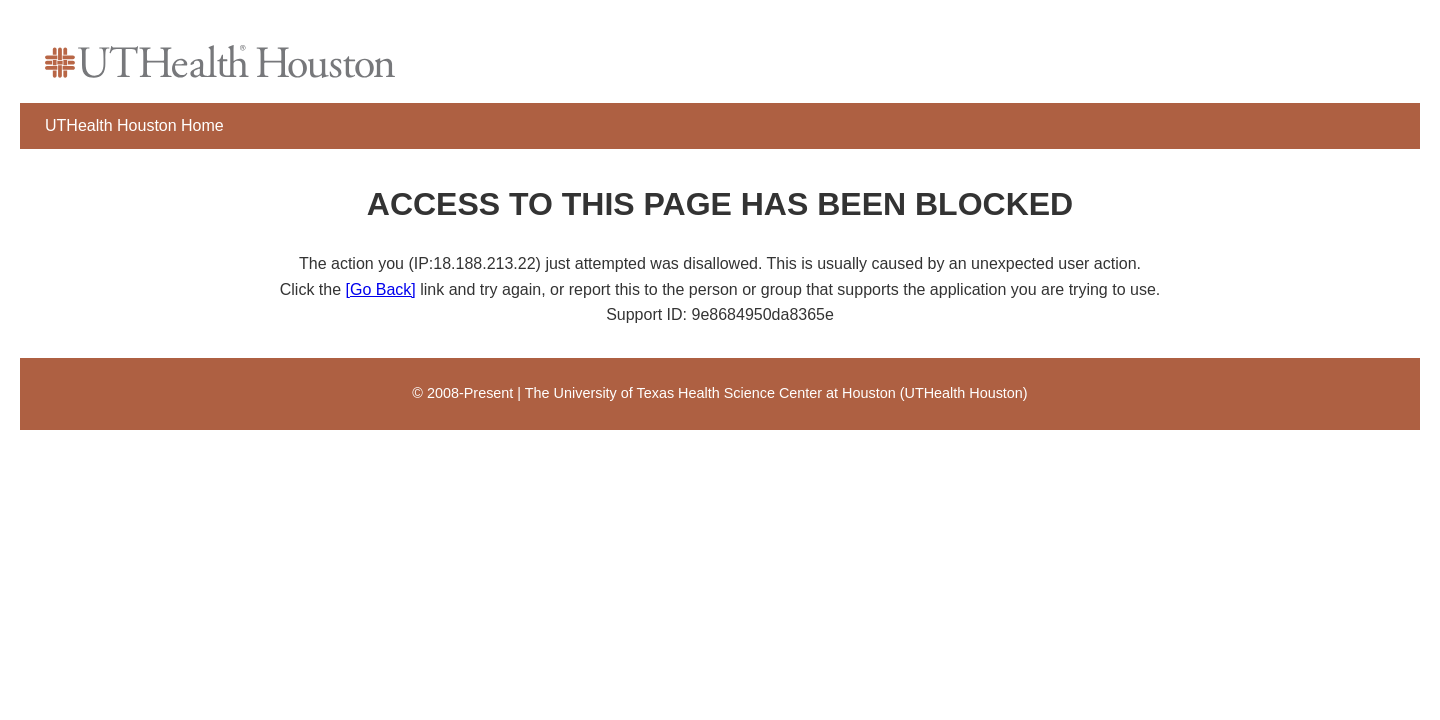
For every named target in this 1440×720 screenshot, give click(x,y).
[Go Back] (381, 289)
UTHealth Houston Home (134, 125)
